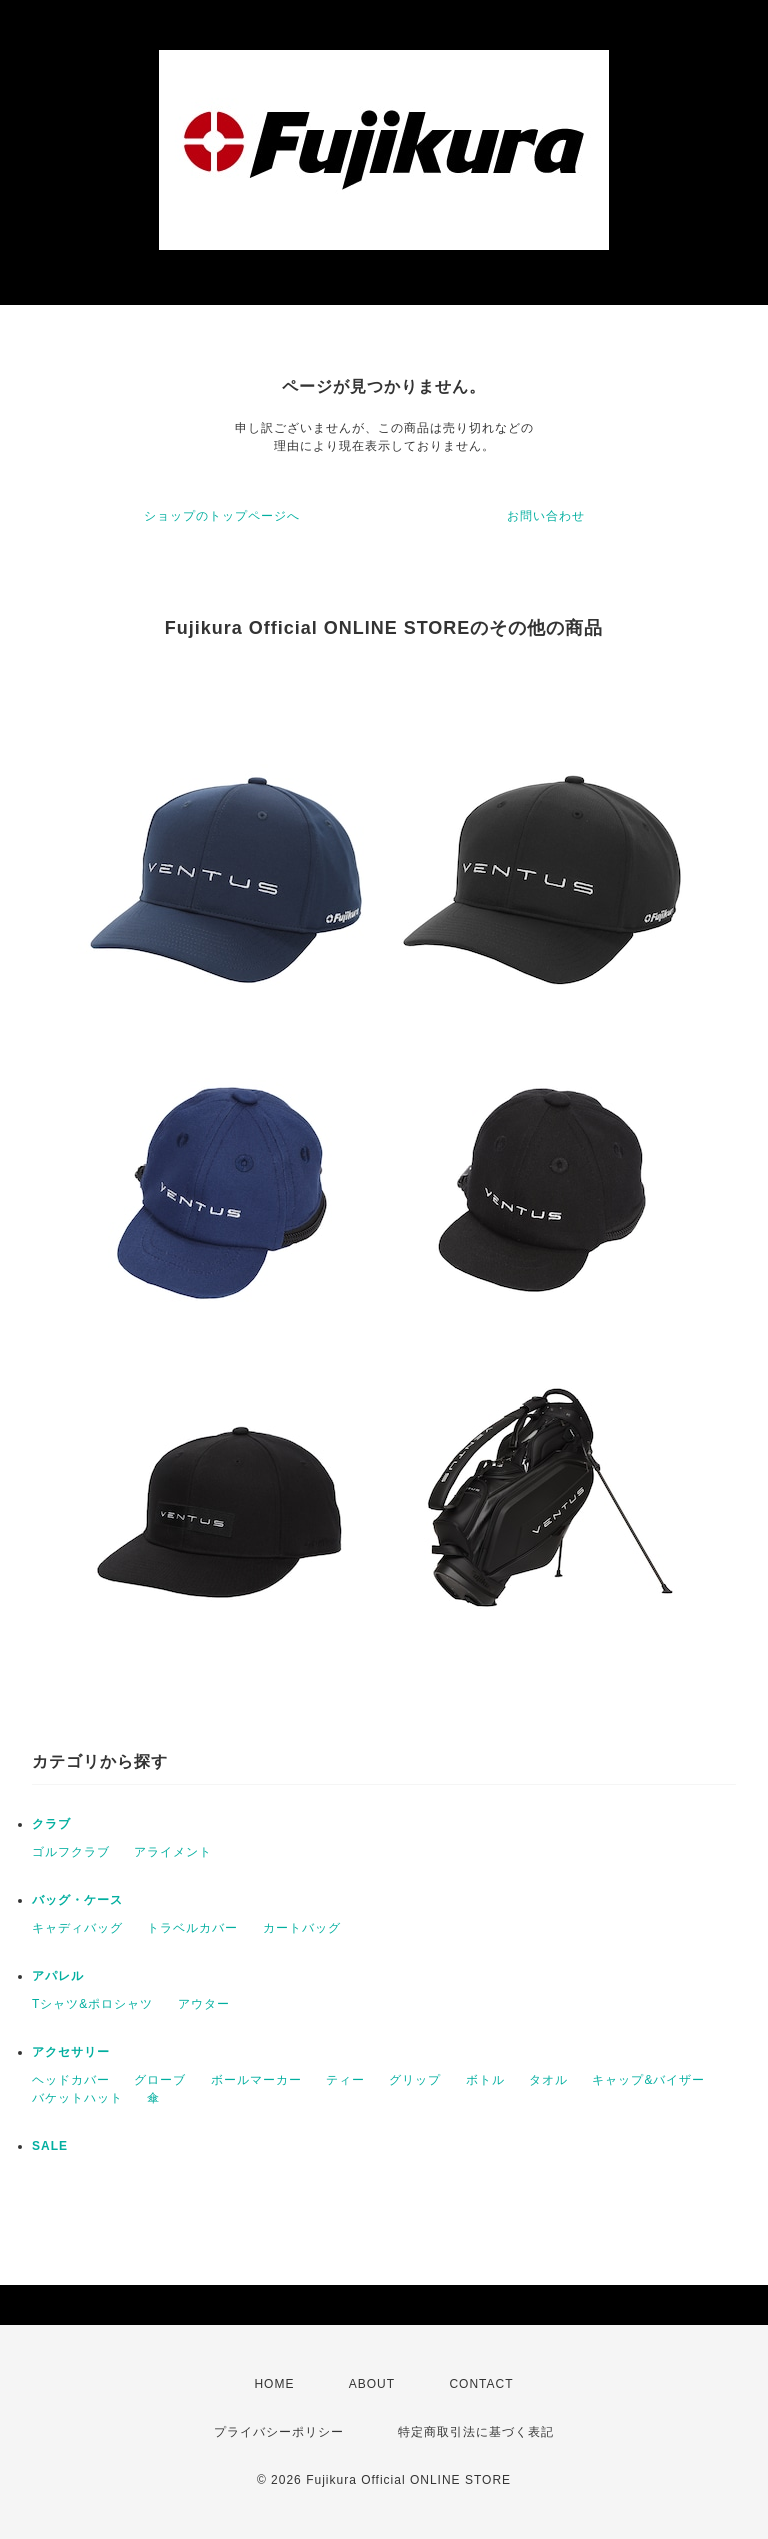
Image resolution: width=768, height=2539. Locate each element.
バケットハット (77, 2098)
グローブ (160, 2080)
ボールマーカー (256, 2080)
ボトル (485, 2080)
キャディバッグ (77, 1928)
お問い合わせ (546, 516)
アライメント (173, 1852)
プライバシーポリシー (279, 2432)
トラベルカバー (192, 1928)
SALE (50, 2146)
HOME (274, 2384)
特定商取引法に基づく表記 (476, 2432)
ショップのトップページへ (222, 516)
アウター (204, 2004)
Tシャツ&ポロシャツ (92, 2004)
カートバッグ (302, 1928)
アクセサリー (71, 2052)
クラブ (51, 1824)
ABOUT (372, 2384)
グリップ (415, 2080)
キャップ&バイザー (648, 2080)
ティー (345, 2080)
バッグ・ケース (77, 1900)
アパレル (58, 1976)
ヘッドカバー (71, 2080)
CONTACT (481, 2384)
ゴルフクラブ (71, 1852)
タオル (548, 2080)
